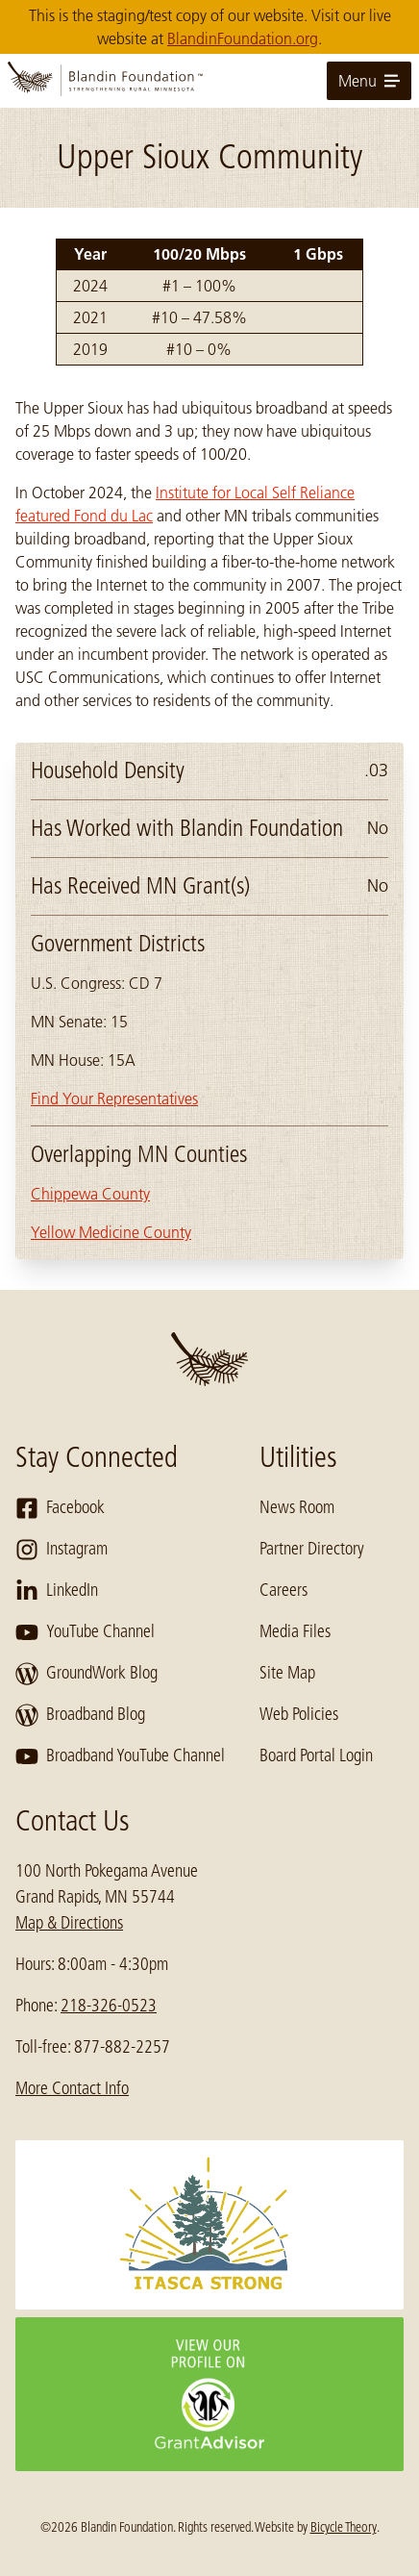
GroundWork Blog (86, 1673)
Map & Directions (69, 1922)
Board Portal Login (316, 1755)
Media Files (295, 1631)
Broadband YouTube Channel (120, 1756)
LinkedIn (56, 1591)
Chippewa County (90, 1193)
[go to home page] (209, 81)
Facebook (60, 1508)
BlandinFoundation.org (242, 38)
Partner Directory (311, 1548)
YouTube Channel (85, 1632)
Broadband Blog (80, 1715)
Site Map (287, 1672)
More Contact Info (72, 2088)
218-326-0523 (109, 2005)
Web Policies (298, 1714)
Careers (283, 1590)
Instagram (61, 1549)
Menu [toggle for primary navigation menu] (369, 80)
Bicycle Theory (343, 2527)
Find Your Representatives (114, 1098)
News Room (296, 1507)
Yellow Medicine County (111, 1232)
